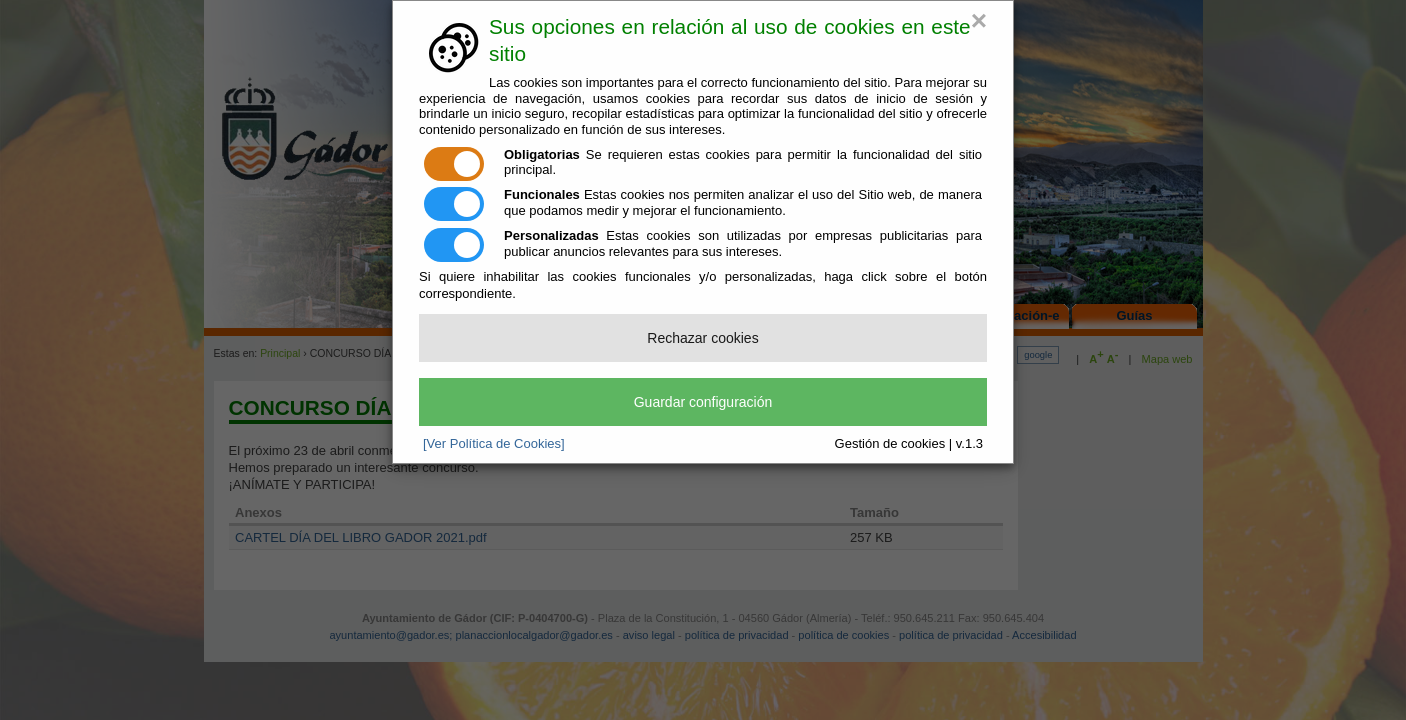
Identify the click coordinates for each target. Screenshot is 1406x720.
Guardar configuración (703, 402)
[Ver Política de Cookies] (494, 443)
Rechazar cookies (702, 338)
